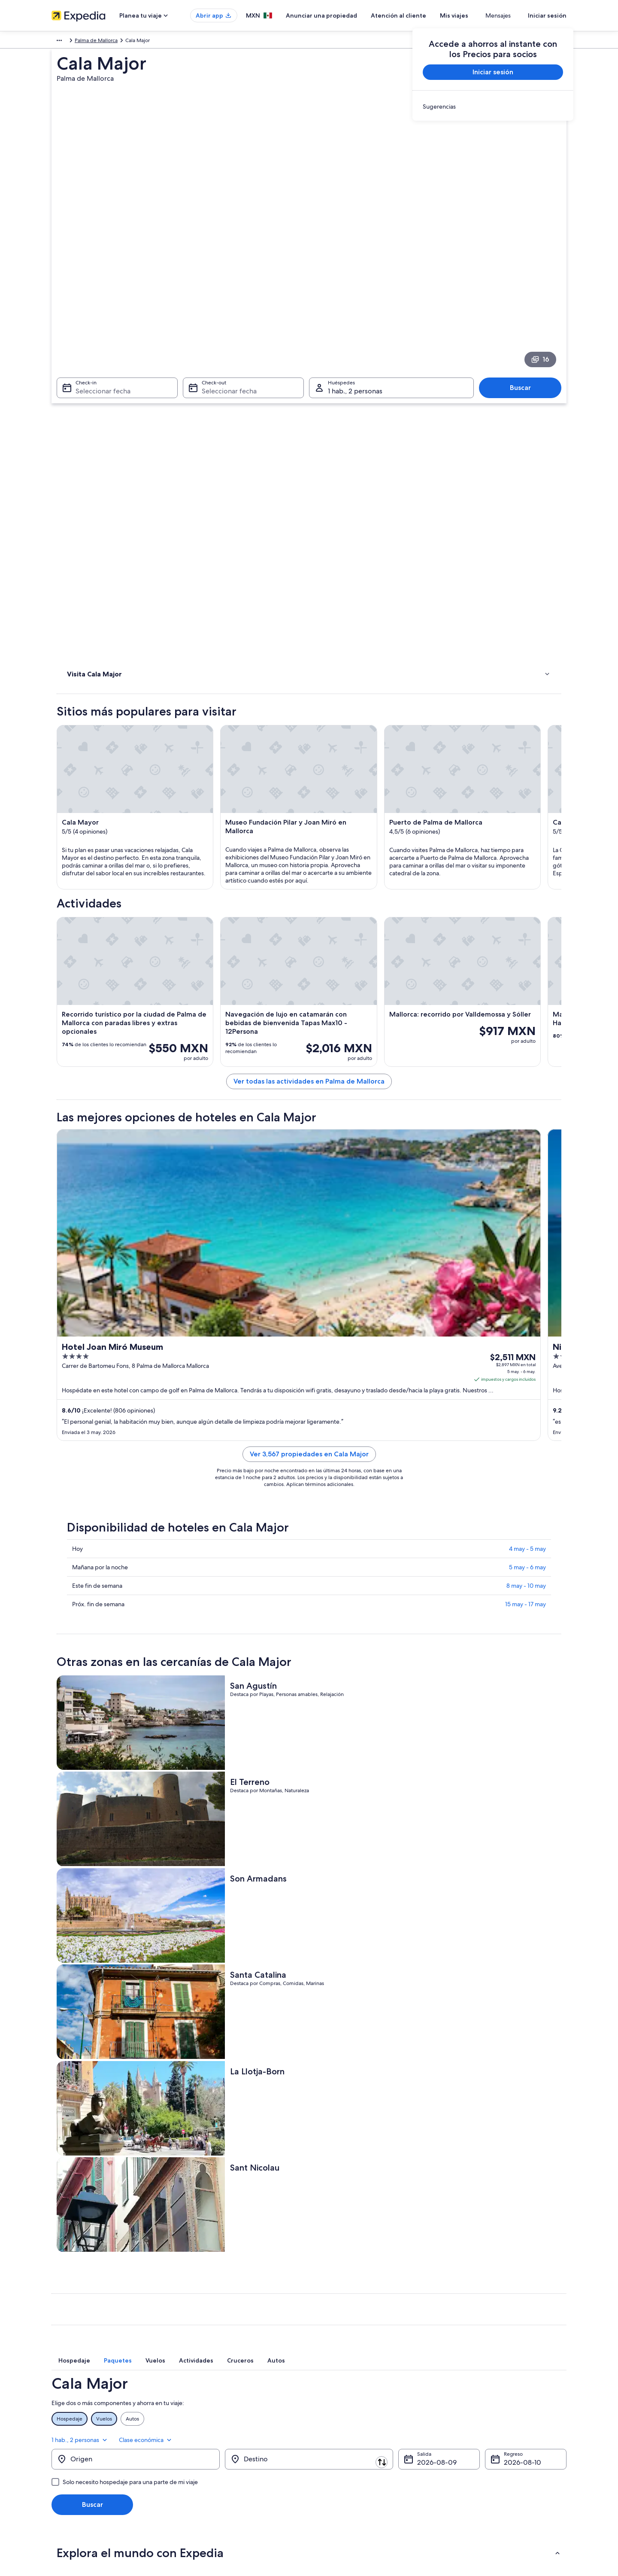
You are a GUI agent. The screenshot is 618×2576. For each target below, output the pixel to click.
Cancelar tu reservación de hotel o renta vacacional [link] (510, 2426)
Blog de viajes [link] (201, 2494)
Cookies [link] (327, 2412)
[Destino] (309, 1971)
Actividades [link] (82, 393)
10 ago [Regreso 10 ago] (514, 1974)
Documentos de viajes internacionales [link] (495, 2467)
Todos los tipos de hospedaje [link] (219, 2481)
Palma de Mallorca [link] (186, 41)
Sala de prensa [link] (69, 2481)
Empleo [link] (61, 2412)
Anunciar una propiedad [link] (80, 2426)
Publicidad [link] (64, 2453)
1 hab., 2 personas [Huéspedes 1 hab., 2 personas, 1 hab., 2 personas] (355, 290)
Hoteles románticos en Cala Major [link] (356, 2170)
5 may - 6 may (527, 1392)
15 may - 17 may (525, 1429)
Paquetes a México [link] (207, 2439)
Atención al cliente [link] (472, 2398)
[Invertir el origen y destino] (224, 1970)
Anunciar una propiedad (346, 15)
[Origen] (136, 1971)
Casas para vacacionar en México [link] (223, 2426)
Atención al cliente (423, 15)
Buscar (524, 287)
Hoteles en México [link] (206, 2412)
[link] (492, 106)
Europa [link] (60, 41)
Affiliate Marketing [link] (73, 2467)
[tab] (211, 1885)
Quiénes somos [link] (70, 2398)
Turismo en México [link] (206, 2398)
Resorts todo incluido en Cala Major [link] (358, 2121)
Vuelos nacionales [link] (205, 2453)
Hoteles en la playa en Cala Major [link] (115, 2154)
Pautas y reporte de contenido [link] (353, 2467)
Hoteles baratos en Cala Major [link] (111, 2187)
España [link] (84, 41)
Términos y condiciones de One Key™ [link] (361, 2439)
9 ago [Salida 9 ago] (426, 1974)
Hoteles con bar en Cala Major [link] (351, 2187)
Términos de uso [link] (337, 2426)
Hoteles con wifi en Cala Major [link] (112, 2138)
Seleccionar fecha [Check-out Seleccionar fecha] (226, 290)
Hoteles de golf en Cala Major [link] (111, 2121)
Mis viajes (479, 15)
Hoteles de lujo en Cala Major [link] (350, 2138)
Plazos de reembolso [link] (475, 2439)
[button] (309, 2064)
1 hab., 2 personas (473, 1946)
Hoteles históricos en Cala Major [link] (114, 2170)
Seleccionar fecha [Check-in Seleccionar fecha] (97, 290)
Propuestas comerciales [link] (79, 2439)
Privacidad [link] (330, 2398)
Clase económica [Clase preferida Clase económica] (539, 1946)
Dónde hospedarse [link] (92, 416)
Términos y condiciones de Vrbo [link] (355, 2453)
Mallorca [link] (147, 41)
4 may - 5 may (527, 1374)
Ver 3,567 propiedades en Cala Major (372, 1279)
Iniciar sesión (547, 15)
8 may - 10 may (526, 1411)
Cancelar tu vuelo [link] (471, 2412)
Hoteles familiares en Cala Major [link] (354, 2154)
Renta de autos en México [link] (215, 2467)
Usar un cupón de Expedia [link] (481, 2453)
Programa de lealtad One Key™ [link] (221, 2508)
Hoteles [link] (77, 404)
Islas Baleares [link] (115, 41)
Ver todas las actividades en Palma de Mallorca (372, 832)
